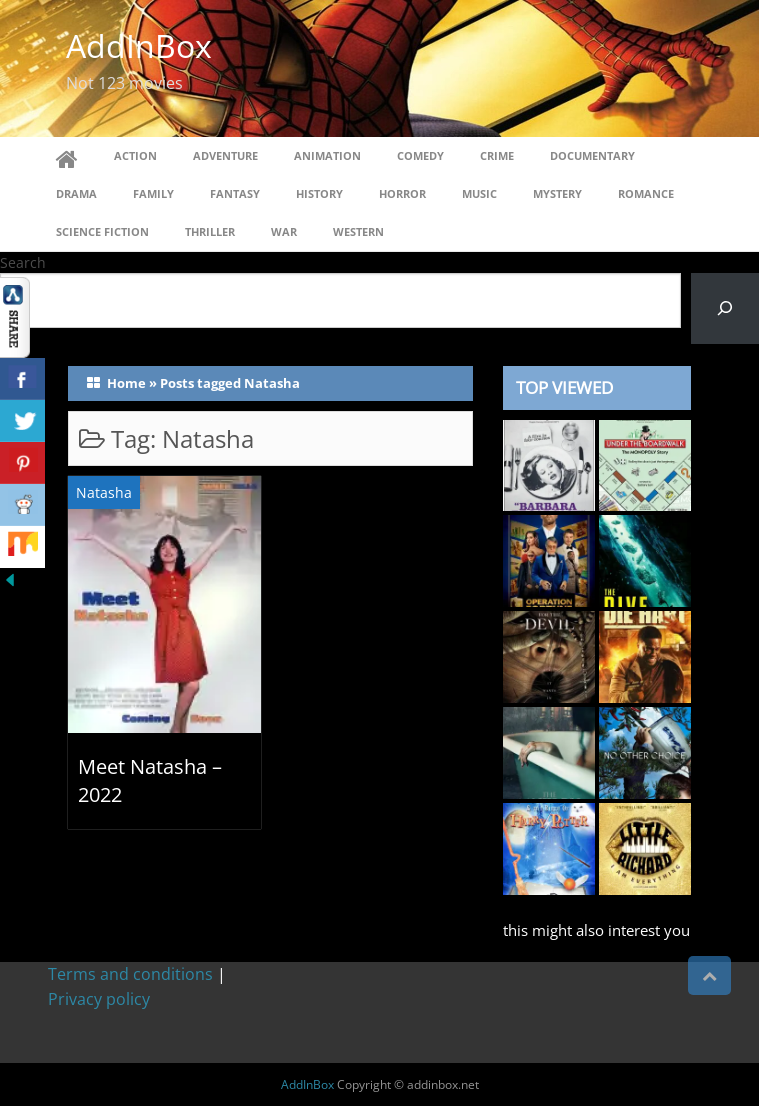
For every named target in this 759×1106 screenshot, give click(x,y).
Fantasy (235, 193)
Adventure (225, 155)
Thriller (210, 231)
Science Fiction (102, 231)
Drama (76, 193)
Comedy (420, 155)
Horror (402, 193)
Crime (497, 155)
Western (358, 231)
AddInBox (139, 45)
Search (23, 262)
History (319, 193)
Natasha (104, 492)
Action (135, 155)
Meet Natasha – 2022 (150, 780)
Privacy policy (99, 999)
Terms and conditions (130, 974)
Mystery (557, 193)
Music (479, 193)
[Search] (725, 308)
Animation (327, 155)
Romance (646, 193)
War (284, 231)
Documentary (592, 155)
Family (153, 193)
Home (126, 383)
